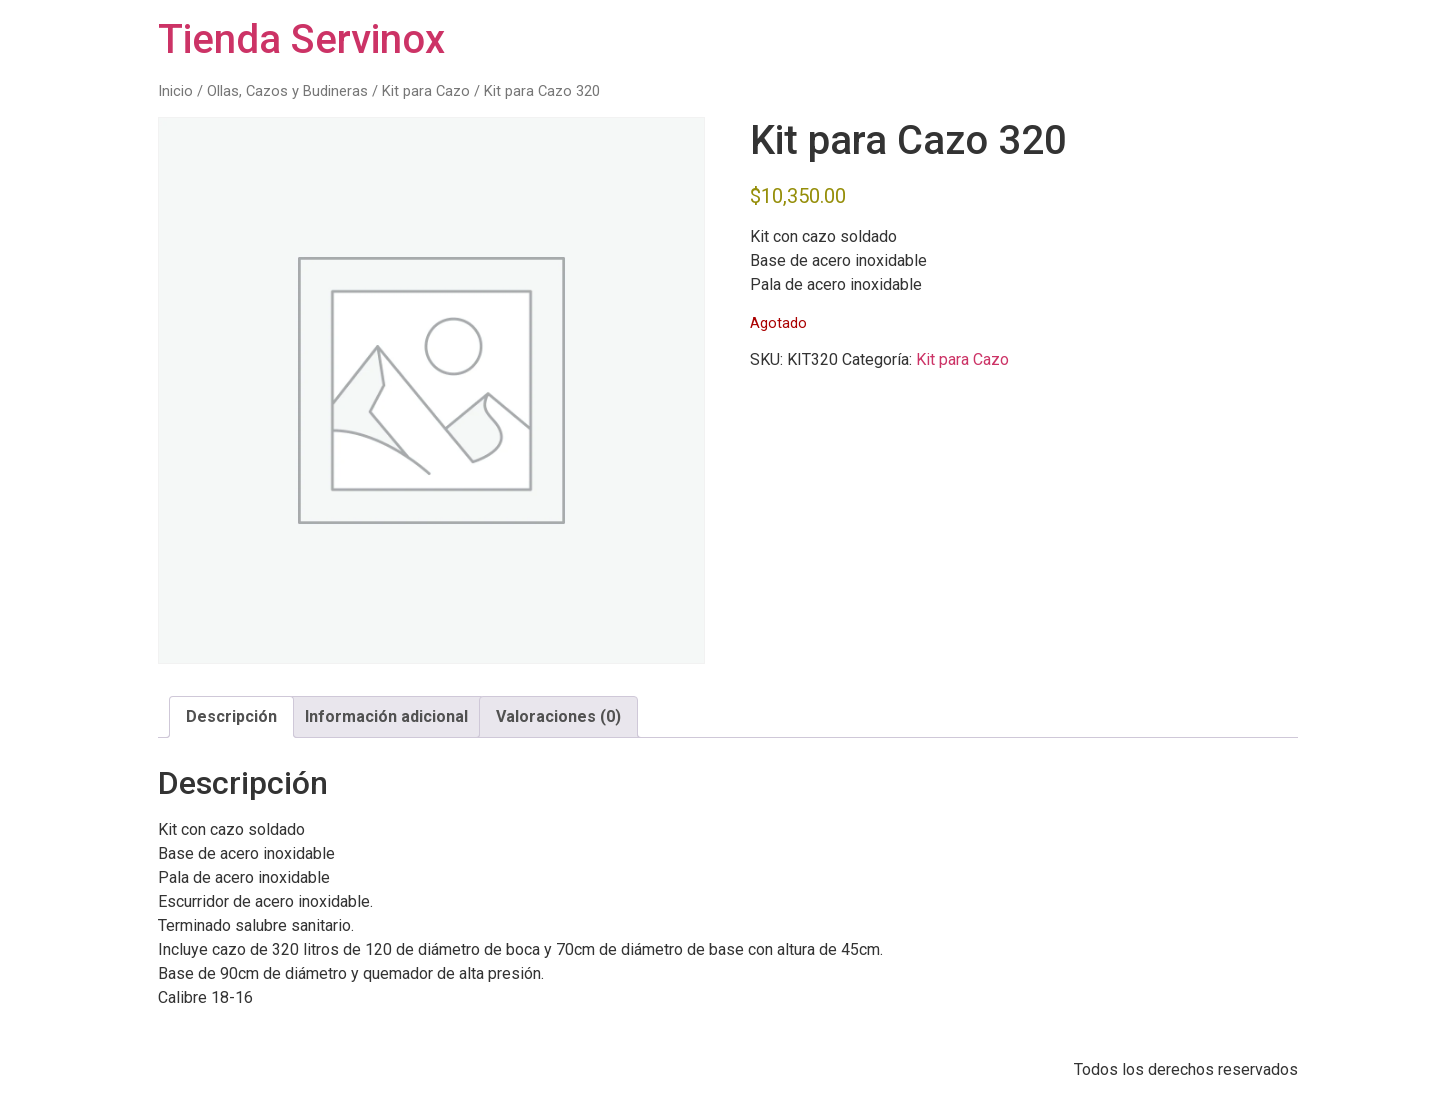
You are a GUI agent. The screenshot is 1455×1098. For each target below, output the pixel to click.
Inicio (175, 91)
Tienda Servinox (301, 39)
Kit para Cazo (426, 91)
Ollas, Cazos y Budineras (287, 91)
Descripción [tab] (231, 716)
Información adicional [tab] (386, 716)
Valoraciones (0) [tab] (558, 716)
